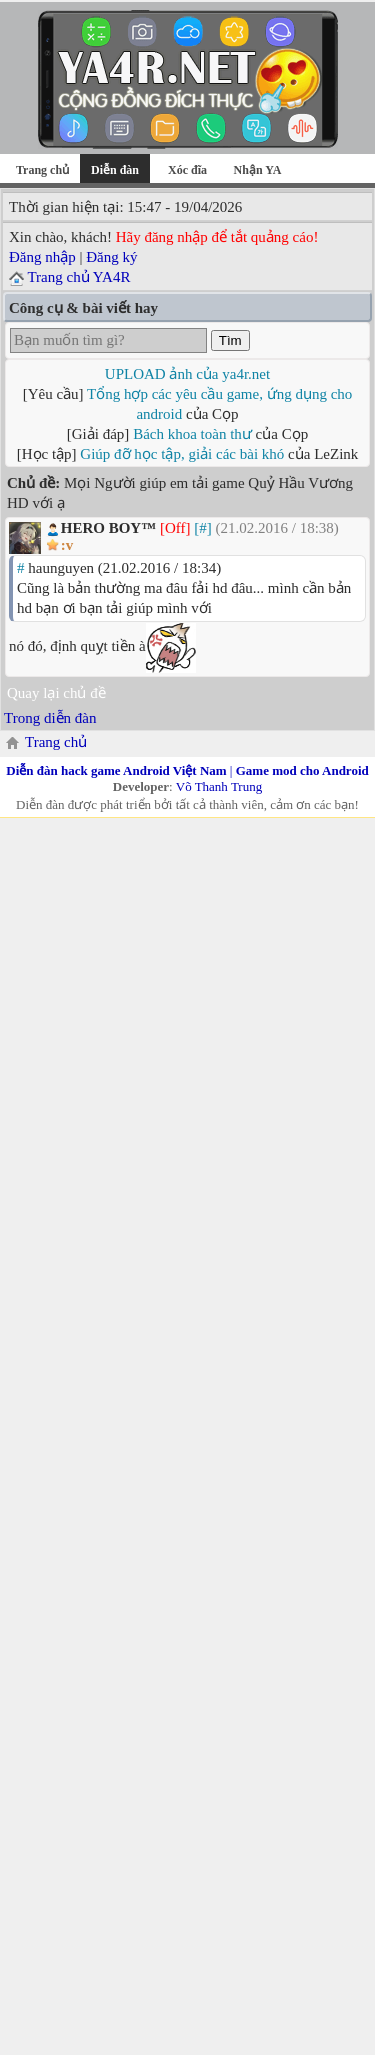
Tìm (230, 340)
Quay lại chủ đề (56, 693)
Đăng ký (111, 257)
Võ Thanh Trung (219, 786)
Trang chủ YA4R (78, 277)
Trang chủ (42, 170)
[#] (203, 528)
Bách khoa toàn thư (192, 434)
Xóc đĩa (187, 170)
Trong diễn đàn (50, 718)
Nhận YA (258, 170)
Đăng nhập (42, 257)
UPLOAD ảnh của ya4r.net (187, 374)
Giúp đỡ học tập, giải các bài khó (182, 454)
